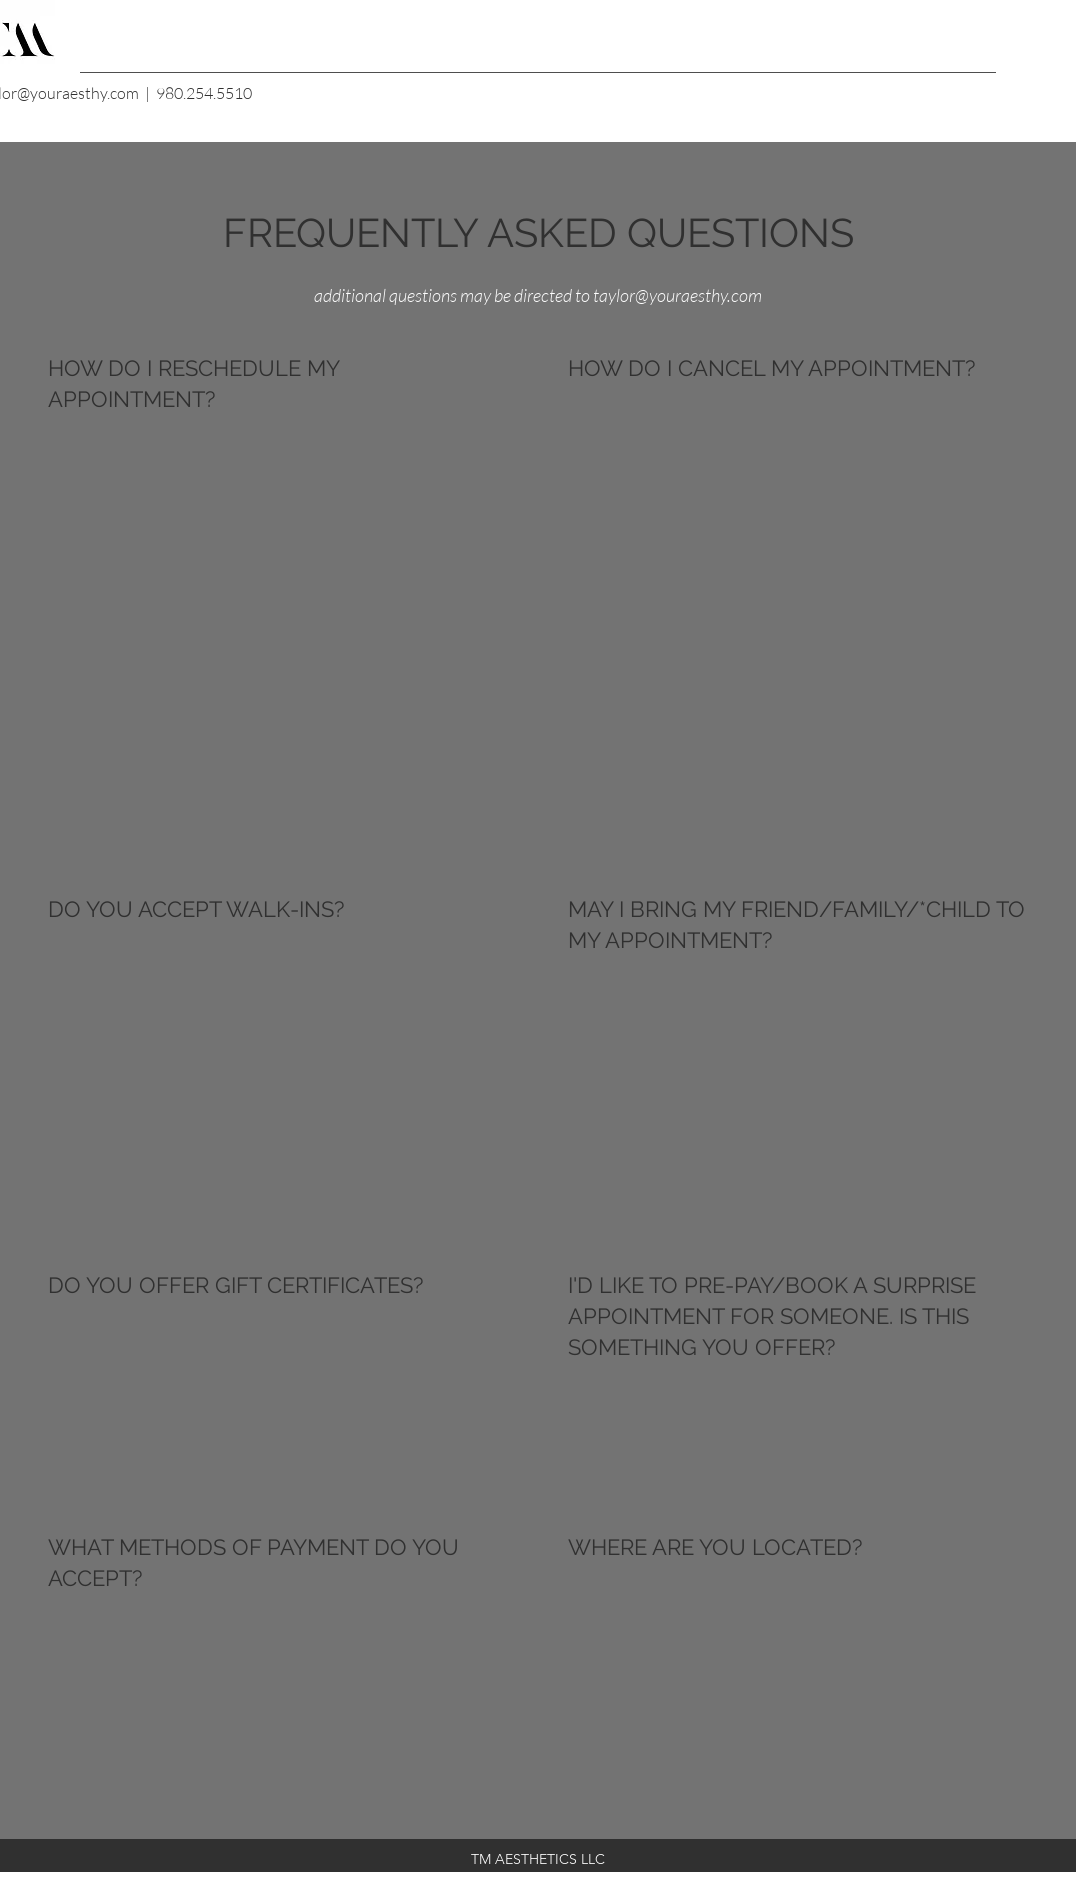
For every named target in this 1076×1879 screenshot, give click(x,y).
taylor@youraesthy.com (677, 295)
